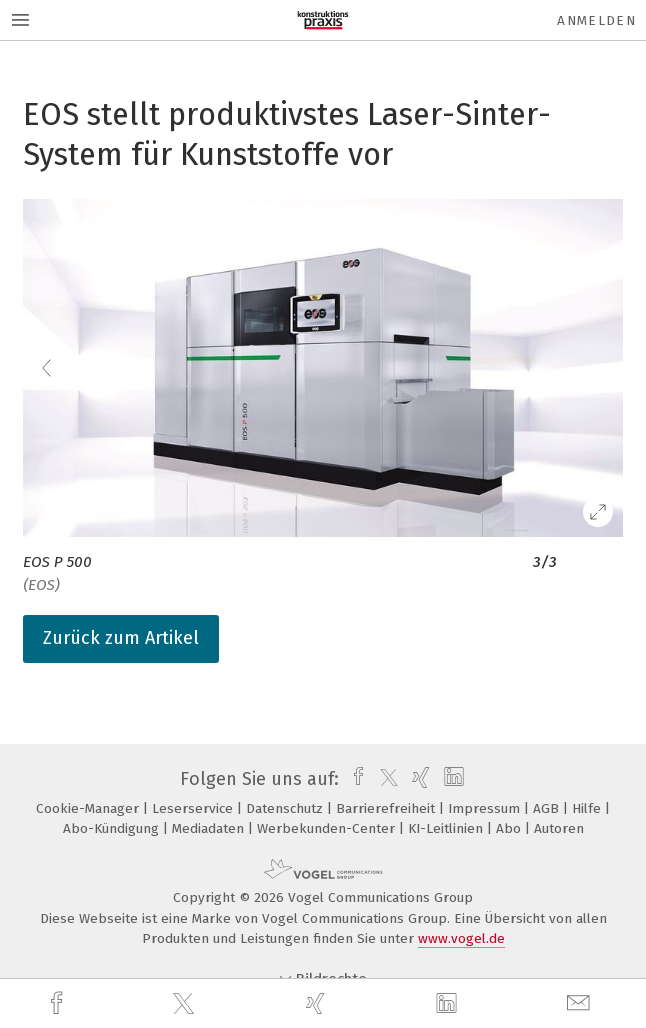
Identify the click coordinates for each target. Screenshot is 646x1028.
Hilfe (588, 808)
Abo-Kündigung (113, 828)
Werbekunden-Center (328, 828)
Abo (510, 828)
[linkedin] (449, 1004)
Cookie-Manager (89, 808)
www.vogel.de (461, 938)
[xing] (318, 1003)
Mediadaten (210, 828)
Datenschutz (286, 808)
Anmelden (596, 20)
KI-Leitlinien (447, 828)
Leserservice (194, 808)
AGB (548, 808)
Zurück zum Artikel (121, 638)
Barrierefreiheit (387, 808)
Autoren (559, 828)
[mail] (581, 1003)
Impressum (486, 808)
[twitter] (186, 1004)
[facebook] (59, 1003)
